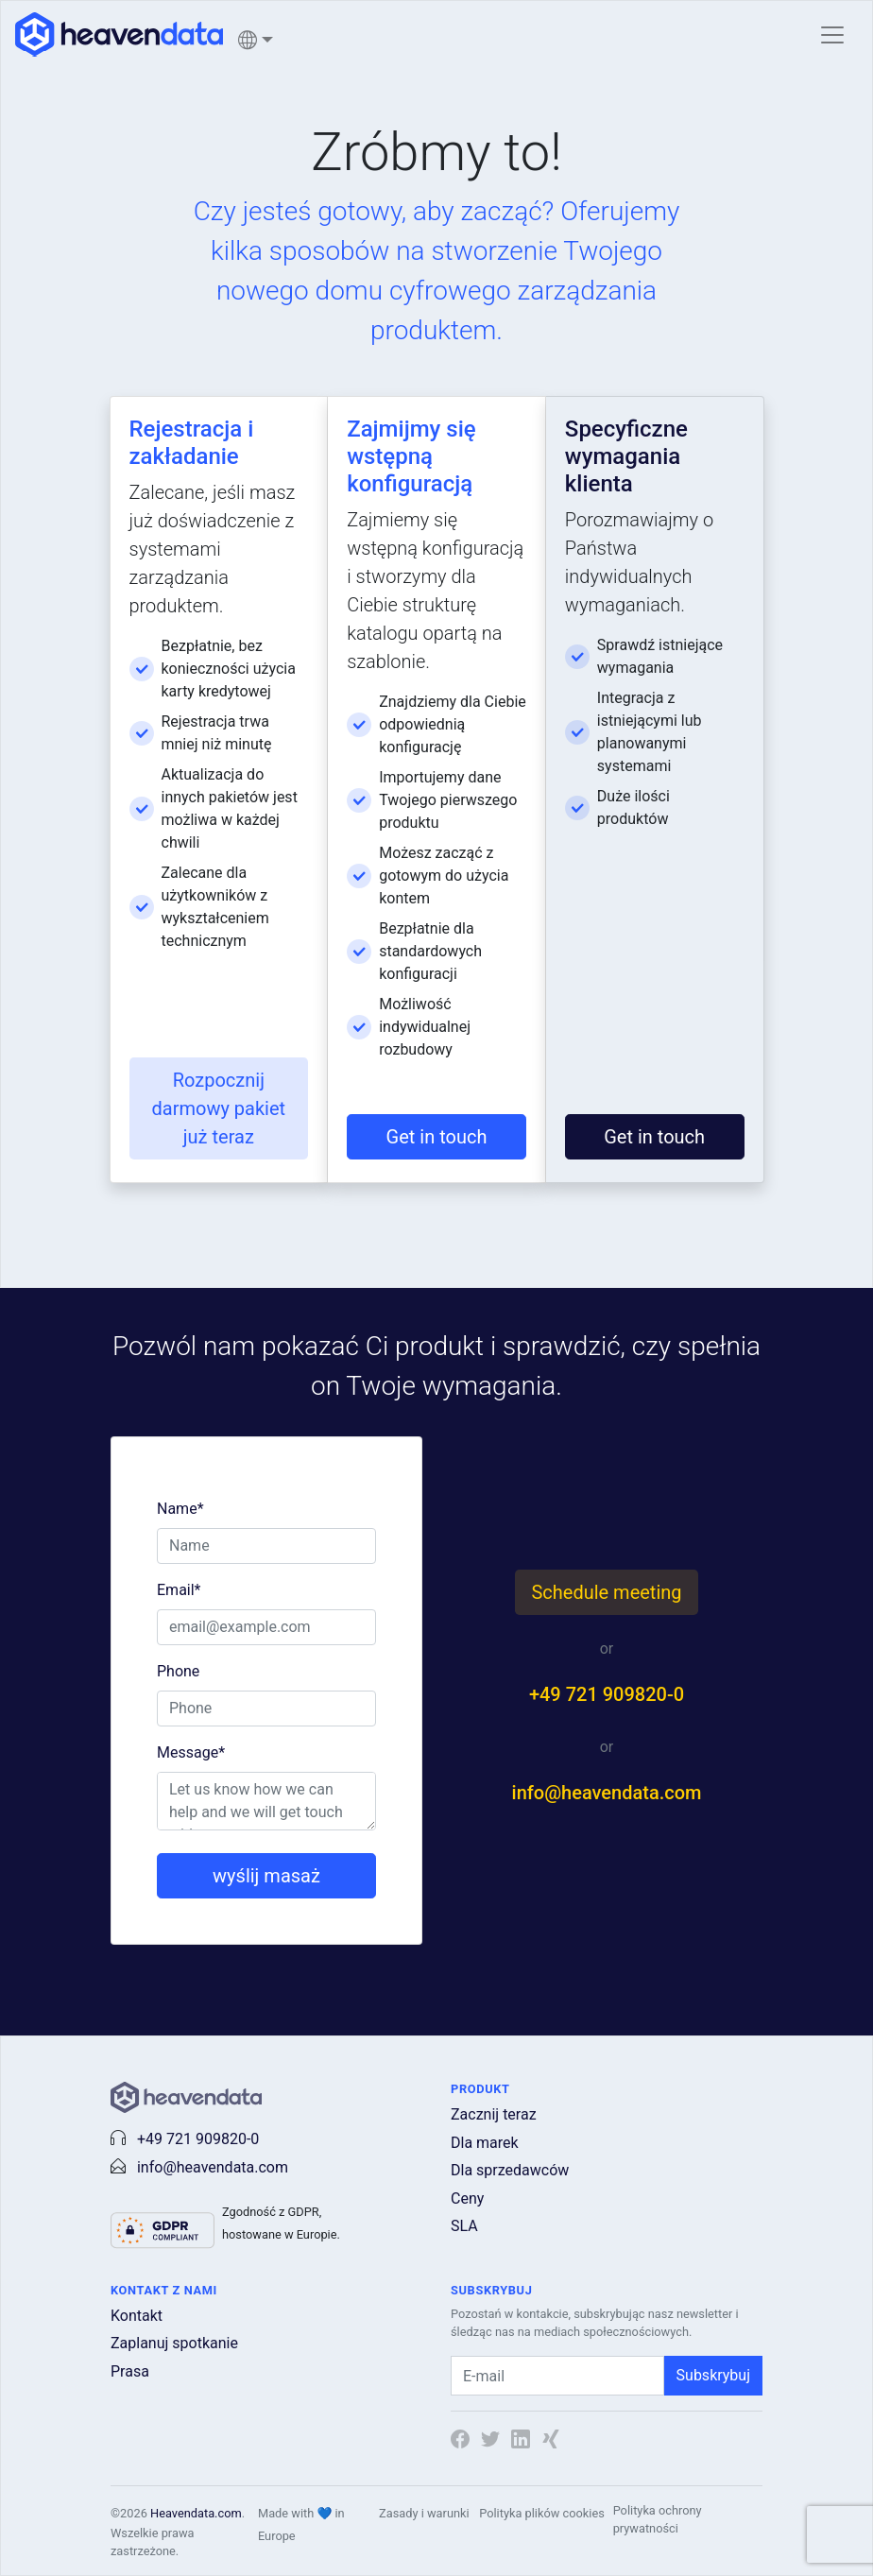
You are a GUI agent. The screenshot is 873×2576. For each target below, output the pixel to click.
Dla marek (485, 2143)
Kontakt (137, 2316)
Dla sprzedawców (510, 2170)
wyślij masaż (266, 1875)
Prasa (130, 2371)
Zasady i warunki (424, 2513)
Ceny (467, 2198)
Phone (178, 1671)
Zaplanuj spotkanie (174, 2343)
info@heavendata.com (607, 1792)
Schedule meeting (606, 1592)
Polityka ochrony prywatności (657, 2519)
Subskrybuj (713, 2375)
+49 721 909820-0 (606, 1694)
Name (180, 1509)
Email (179, 1590)
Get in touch (437, 1136)
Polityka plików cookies (542, 2513)
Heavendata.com (196, 2513)
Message (191, 1752)
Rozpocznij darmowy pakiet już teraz (219, 1108)
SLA (464, 2226)
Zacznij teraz (494, 2114)
